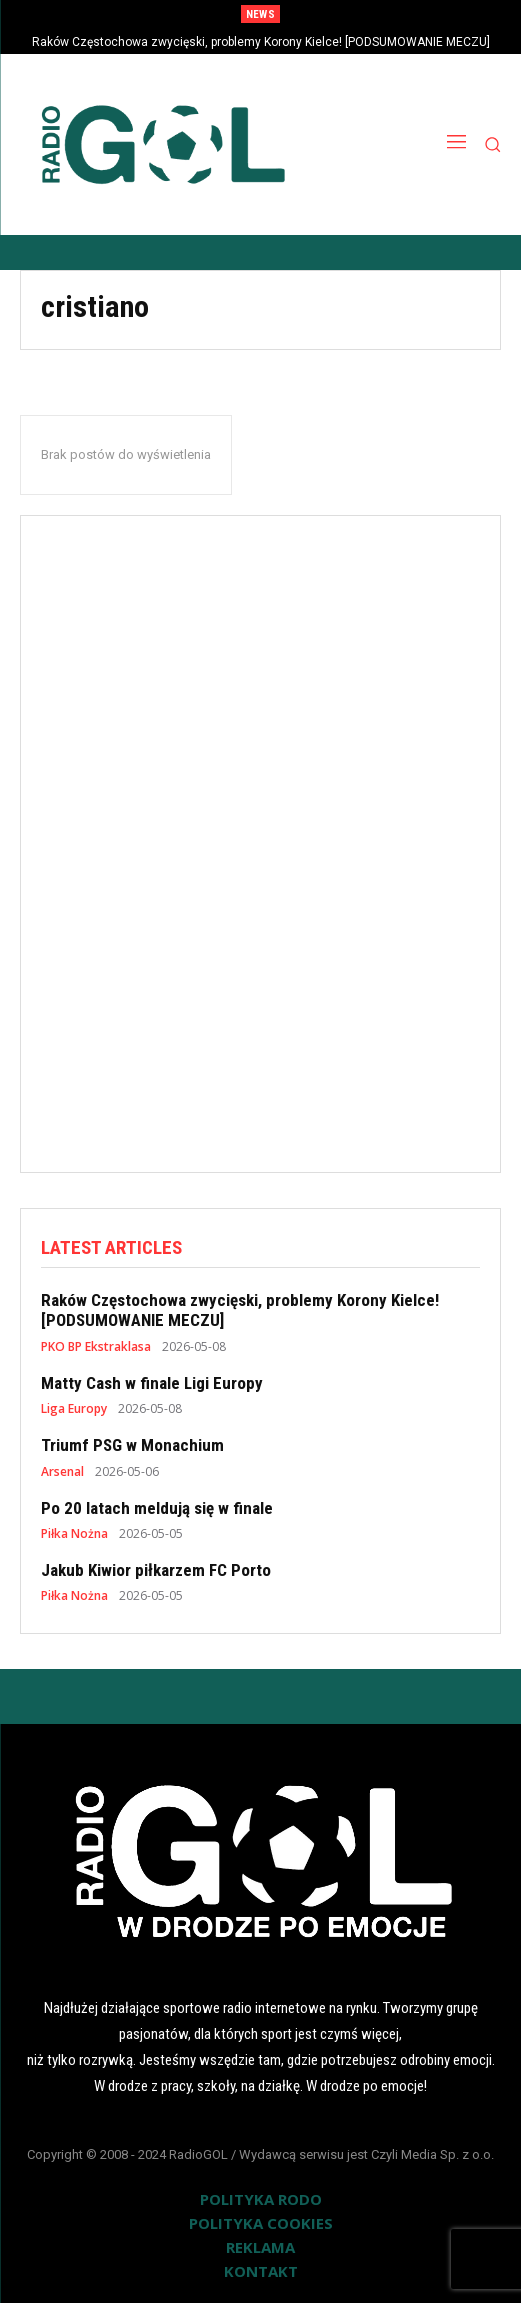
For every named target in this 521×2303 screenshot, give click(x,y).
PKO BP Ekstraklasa (96, 1347)
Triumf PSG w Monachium (132, 1445)
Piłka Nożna (74, 1534)
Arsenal (62, 1472)
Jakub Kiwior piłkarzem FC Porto (156, 1570)
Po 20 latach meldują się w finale (157, 1508)
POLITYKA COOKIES (261, 2223)
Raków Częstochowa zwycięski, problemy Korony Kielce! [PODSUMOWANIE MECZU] (261, 42)
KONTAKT (261, 2271)
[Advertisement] (261, 835)
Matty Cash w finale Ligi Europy (152, 1383)
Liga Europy (74, 1409)
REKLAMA (260, 2247)
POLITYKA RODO (261, 2199)
